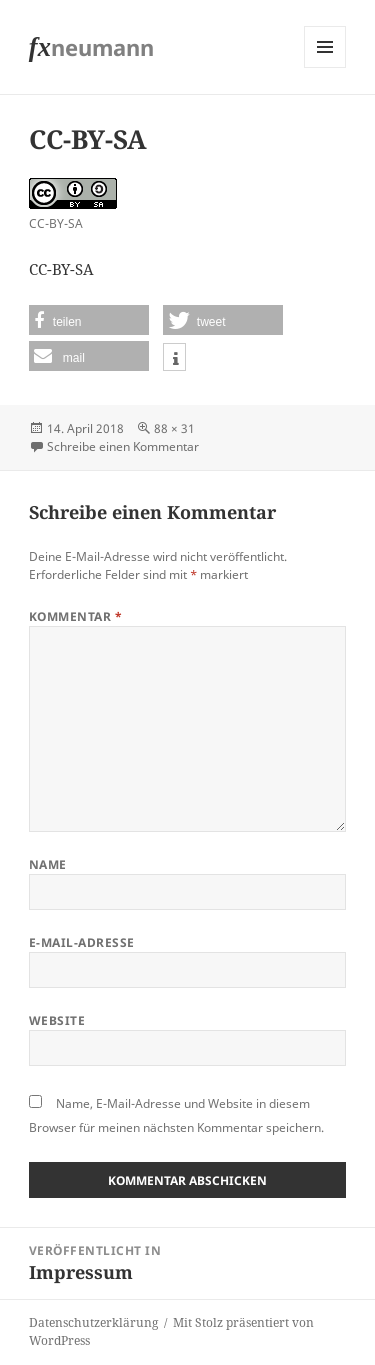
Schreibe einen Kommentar (123, 446)
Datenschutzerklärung (93, 1322)
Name (48, 864)
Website (57, 1020)
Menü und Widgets (325, 67)
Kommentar (75, 616)
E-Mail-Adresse (82, 942)
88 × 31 (174, 428)
